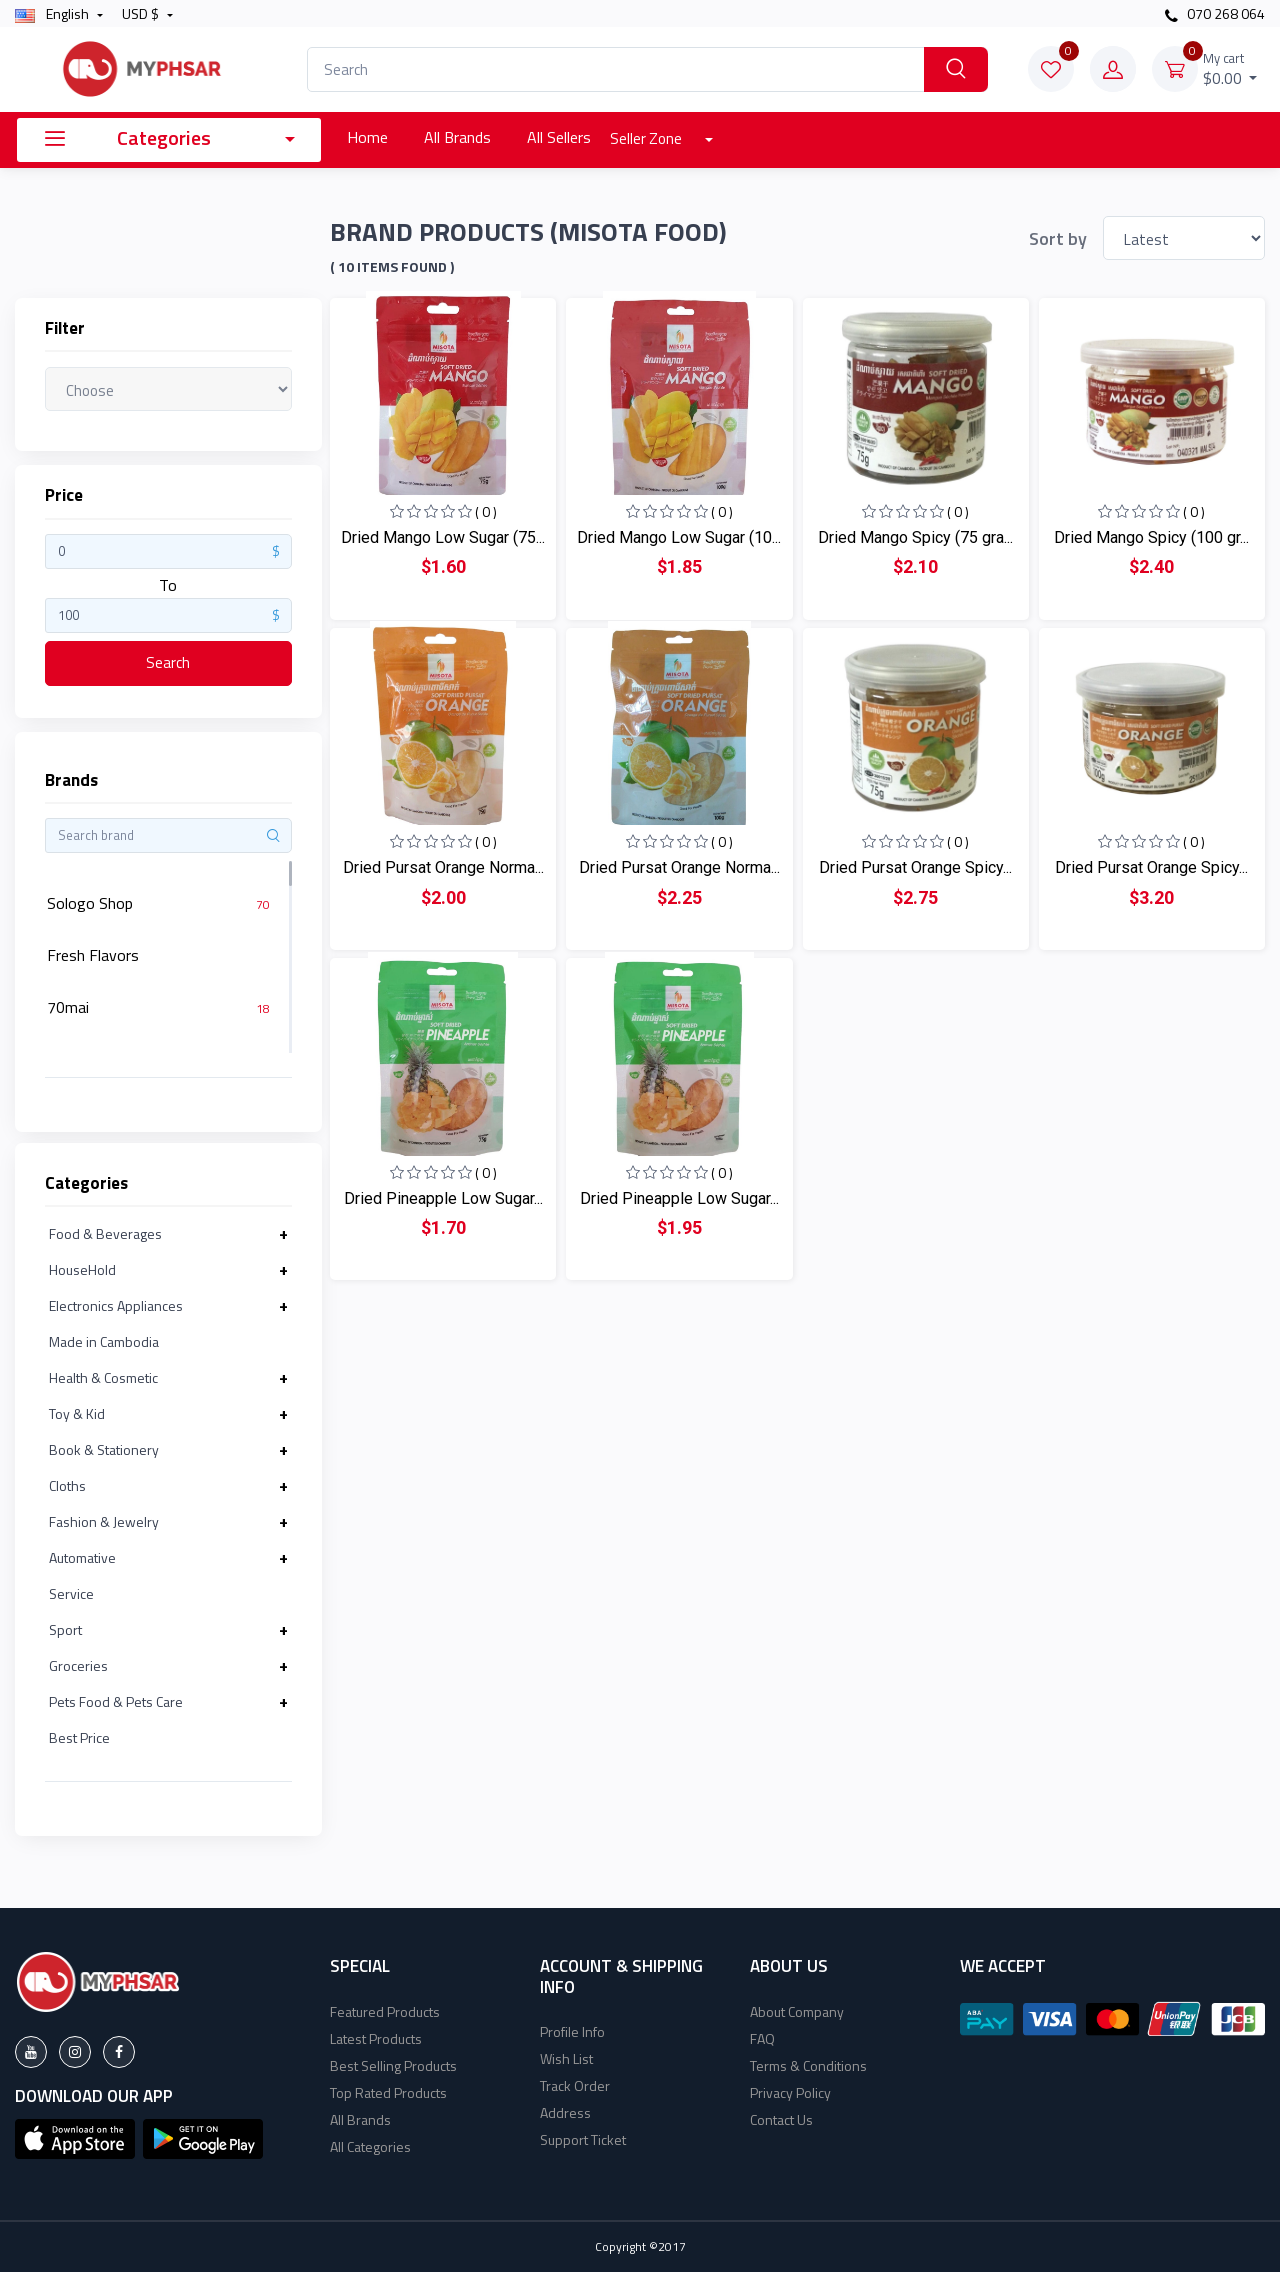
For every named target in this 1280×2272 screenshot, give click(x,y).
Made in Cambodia (104, 1341)
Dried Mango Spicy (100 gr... (1151, 537)
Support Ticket (583, 2139)
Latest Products (376, 2038)
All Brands (457, 137)
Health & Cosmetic (103, 1377)
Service (71, 1593)
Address (565, 2112)
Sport (65, 1629)
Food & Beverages (105, 1233)
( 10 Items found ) (392, 267)
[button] (75, 2137)
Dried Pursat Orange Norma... (443, 867)
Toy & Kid (77, 1413)
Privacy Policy (790, 2092)
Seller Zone (647, 138)
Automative (82, 1557)
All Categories (370, 2146)
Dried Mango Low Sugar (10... (679, 537)
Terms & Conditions (808, 2065)
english (53, 13)
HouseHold (82, 1269)
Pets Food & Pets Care (116, 1701)
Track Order (575, 2085)
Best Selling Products (393, 2065)
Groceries (78, 1665)
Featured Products (385, 2011)
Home (367, 137)
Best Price (79, 1737)
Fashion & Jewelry (104, 1521)
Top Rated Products (388, 2092)
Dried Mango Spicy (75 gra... (915, 537)
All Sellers (559, 137)
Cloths (67, 1485)
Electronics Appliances (116, 1305)
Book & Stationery (104, 1449)
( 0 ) (486, 511)
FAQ (762, 2038)
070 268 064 (1215, 13)
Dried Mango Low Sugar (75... (443, 537)
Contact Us (781, 2119)
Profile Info (572, 2031)
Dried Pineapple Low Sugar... (443, 1198)
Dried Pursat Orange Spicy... (915, 867)
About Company (797, 2011)
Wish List (566, 2058)
